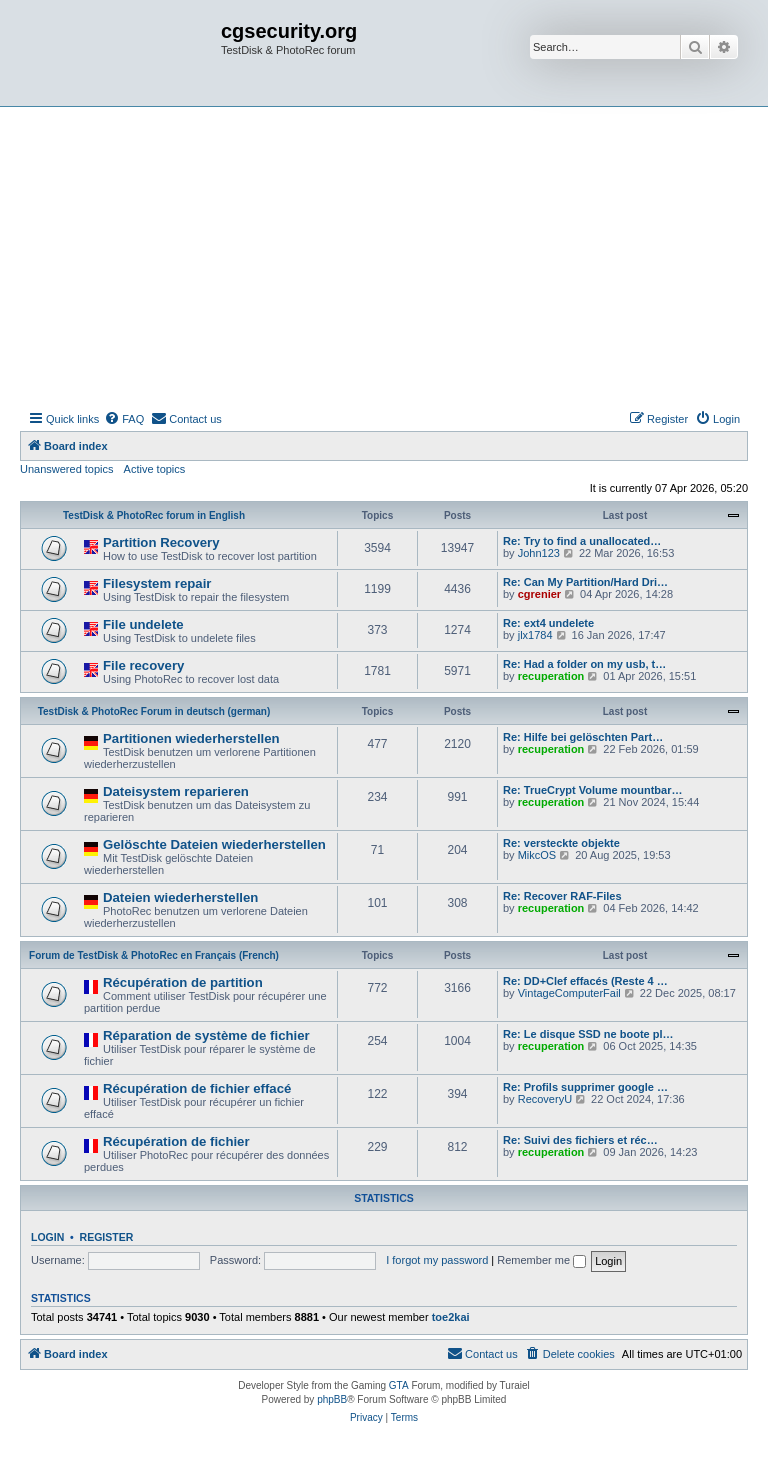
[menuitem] (124, 419)
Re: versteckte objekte (561, 843)
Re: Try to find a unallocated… (582, 541)
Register (107, 1237)
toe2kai (451, 1317)
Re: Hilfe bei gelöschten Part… (583, 737)
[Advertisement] (384, 257)
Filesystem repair (157, 583)
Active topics (155, 469)
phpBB (332, 1399)
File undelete (143, 624)
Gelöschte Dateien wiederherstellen (214, 844)
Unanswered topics (67, 469)
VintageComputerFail (569, 993)
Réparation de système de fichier (206, 1035)
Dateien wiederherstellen (180, 897)
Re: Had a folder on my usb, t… (584, 664)
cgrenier (539, 594)
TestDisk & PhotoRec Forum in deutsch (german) (154, 711)
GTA (399, 1385)
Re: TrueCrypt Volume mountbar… (592, 790)
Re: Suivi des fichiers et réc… (580, 1140)
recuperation (551, 676)
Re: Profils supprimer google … (585, 1087)
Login (47, 1237)
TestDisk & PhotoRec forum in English (154, 515)
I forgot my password (437, 1260)
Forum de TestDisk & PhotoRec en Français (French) (154, 955)
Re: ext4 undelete (548, 623)
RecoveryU (545, 1099)
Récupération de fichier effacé (197, 1088)
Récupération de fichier (176, 1141)
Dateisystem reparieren (176, 791)
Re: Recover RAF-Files (562, 896)
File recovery (143, 665)
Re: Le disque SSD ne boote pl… (588, 1034)
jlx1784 (535, 635)
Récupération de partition (183, 982)
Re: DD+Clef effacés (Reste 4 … (585, 981)
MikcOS (537, 855)
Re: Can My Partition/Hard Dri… (585, 582)
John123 (539, 553)
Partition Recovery (161, 542)
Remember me (541, 1260)
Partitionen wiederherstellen (191, 738)
